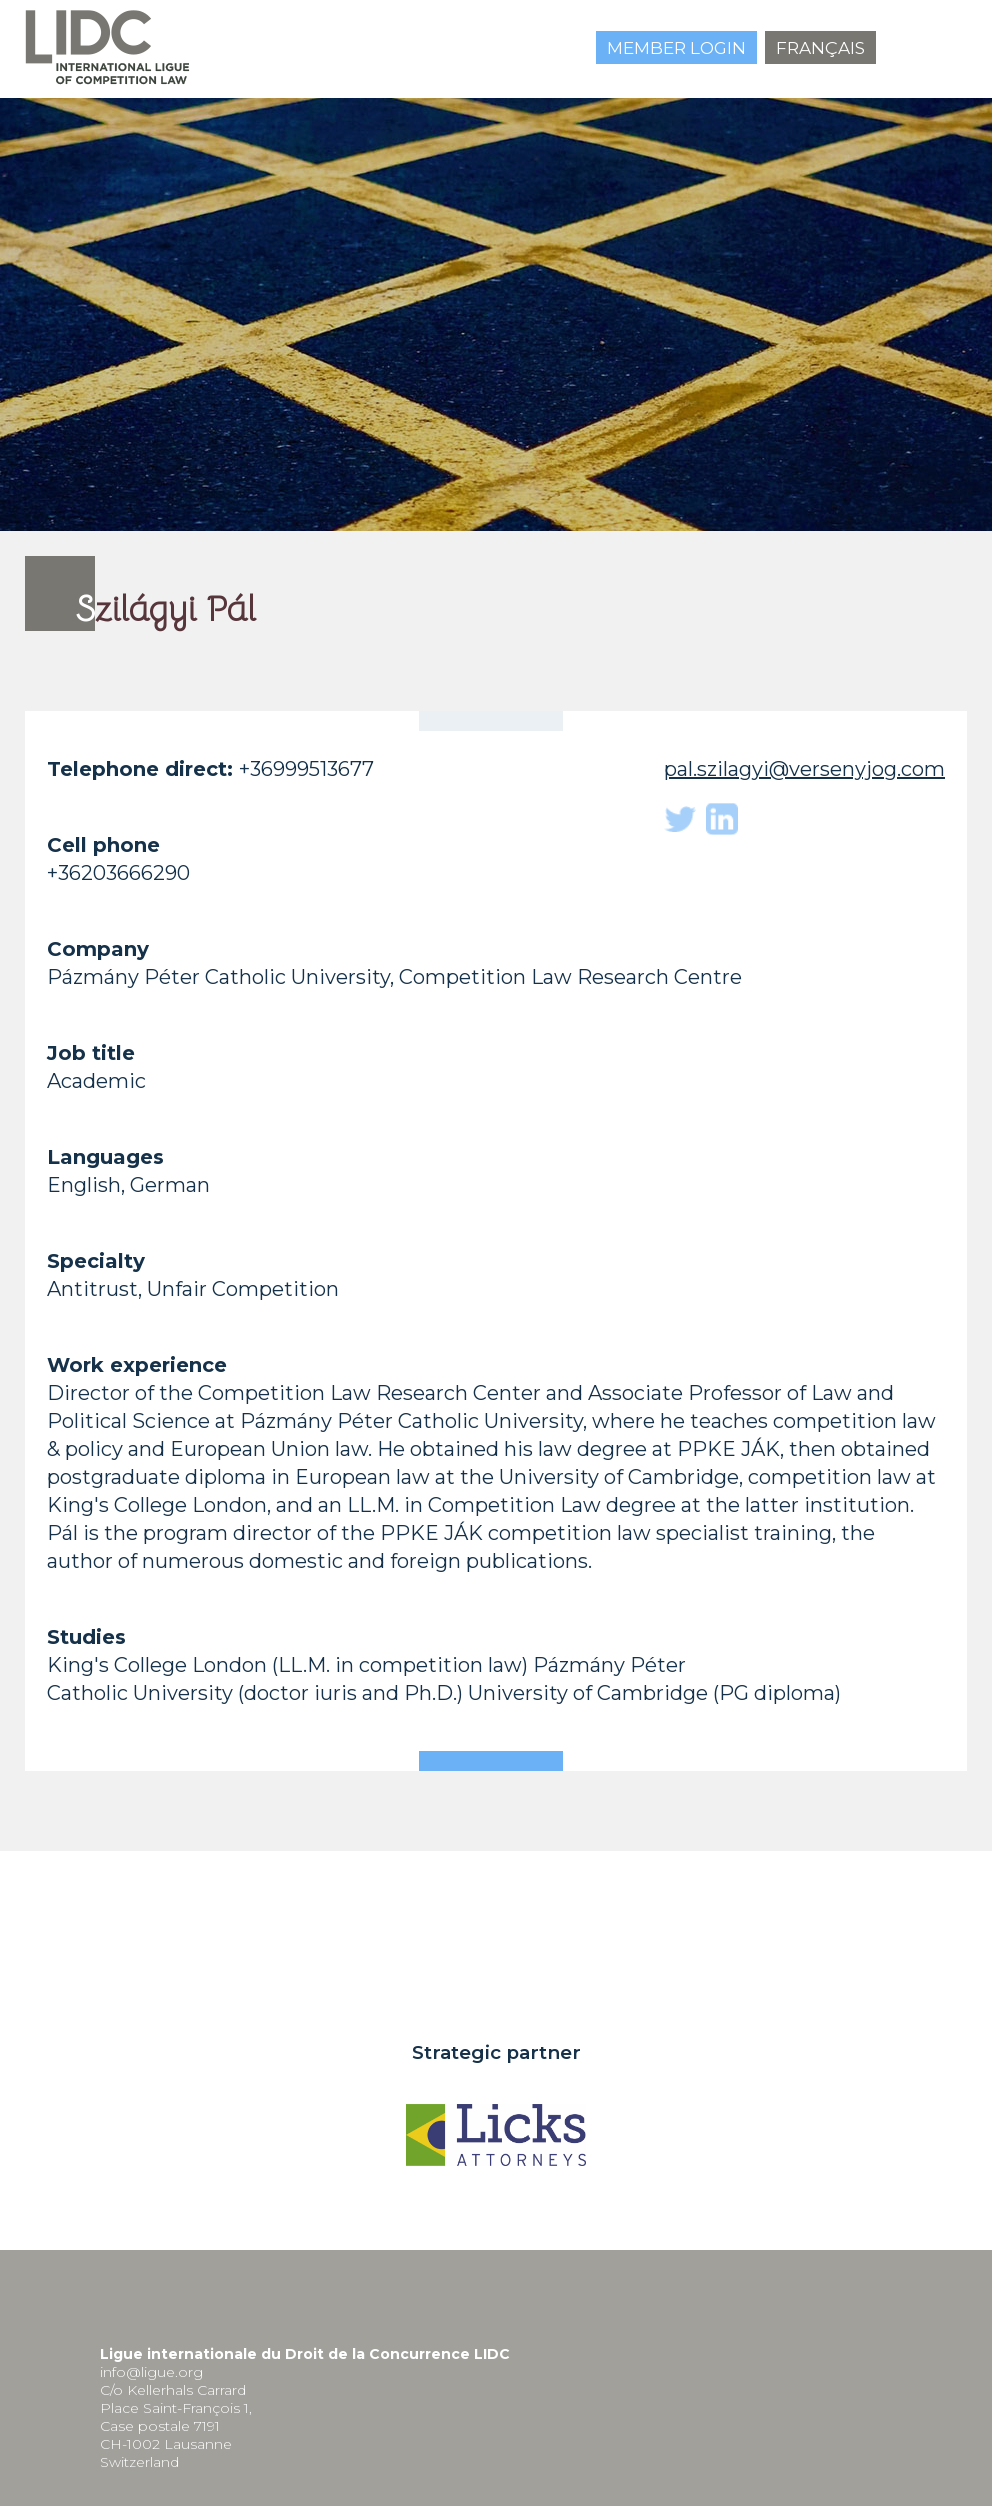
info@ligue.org (151, 2372)
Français (820, 48)
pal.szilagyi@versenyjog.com (804, 769)
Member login (676, 48)
